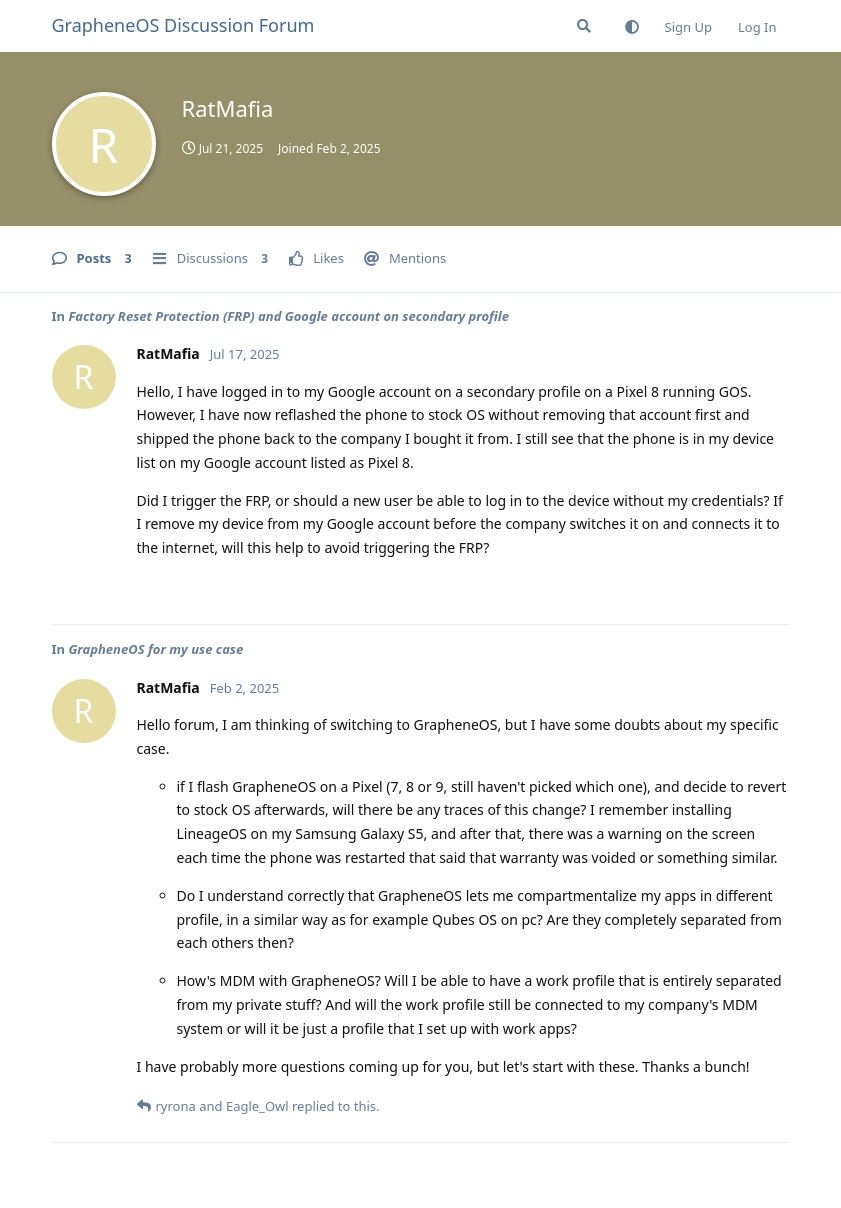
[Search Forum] (584, 26)
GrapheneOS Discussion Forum (183, 25)
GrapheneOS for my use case (155, 649)
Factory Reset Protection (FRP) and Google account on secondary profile (288, 316)
